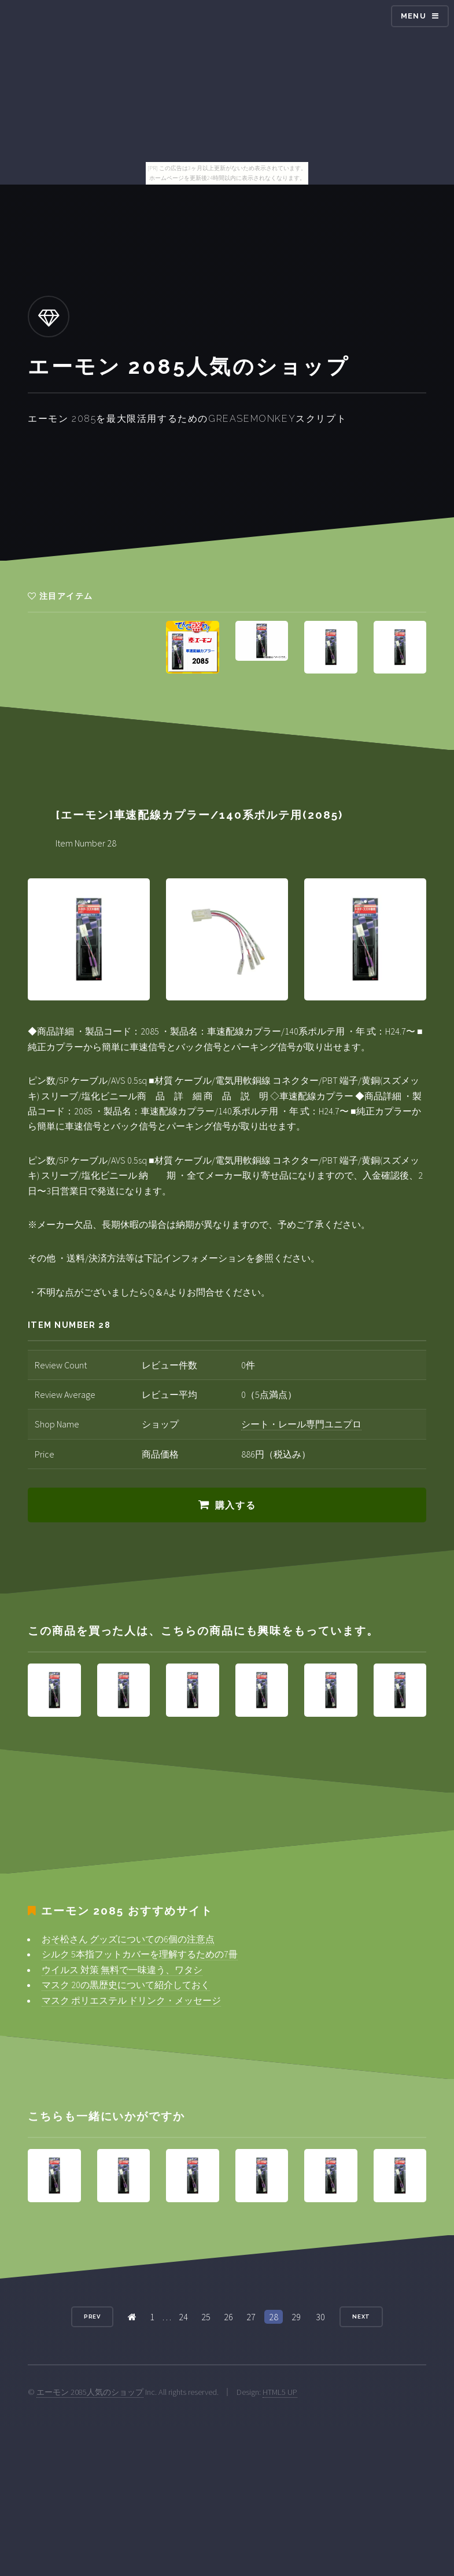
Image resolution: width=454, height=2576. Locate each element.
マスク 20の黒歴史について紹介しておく (126, 1984)
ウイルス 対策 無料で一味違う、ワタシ (122, 1969)
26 (228, 2317)
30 (320, 2317)
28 (273, 2317)
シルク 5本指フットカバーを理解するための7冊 (140, 1954)
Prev (92, 2316)
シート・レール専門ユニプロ (301, 1424)
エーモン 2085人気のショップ (89, 2392)
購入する (235, 1505)
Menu (413, 16)
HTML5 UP (280, 2392)
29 (296, 2317)
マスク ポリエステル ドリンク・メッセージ (131, 2000)
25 (206, 2317)
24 (183, 2317)
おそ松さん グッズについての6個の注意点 (128, 1939)
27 (251, 2317)
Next (361, 2316)
